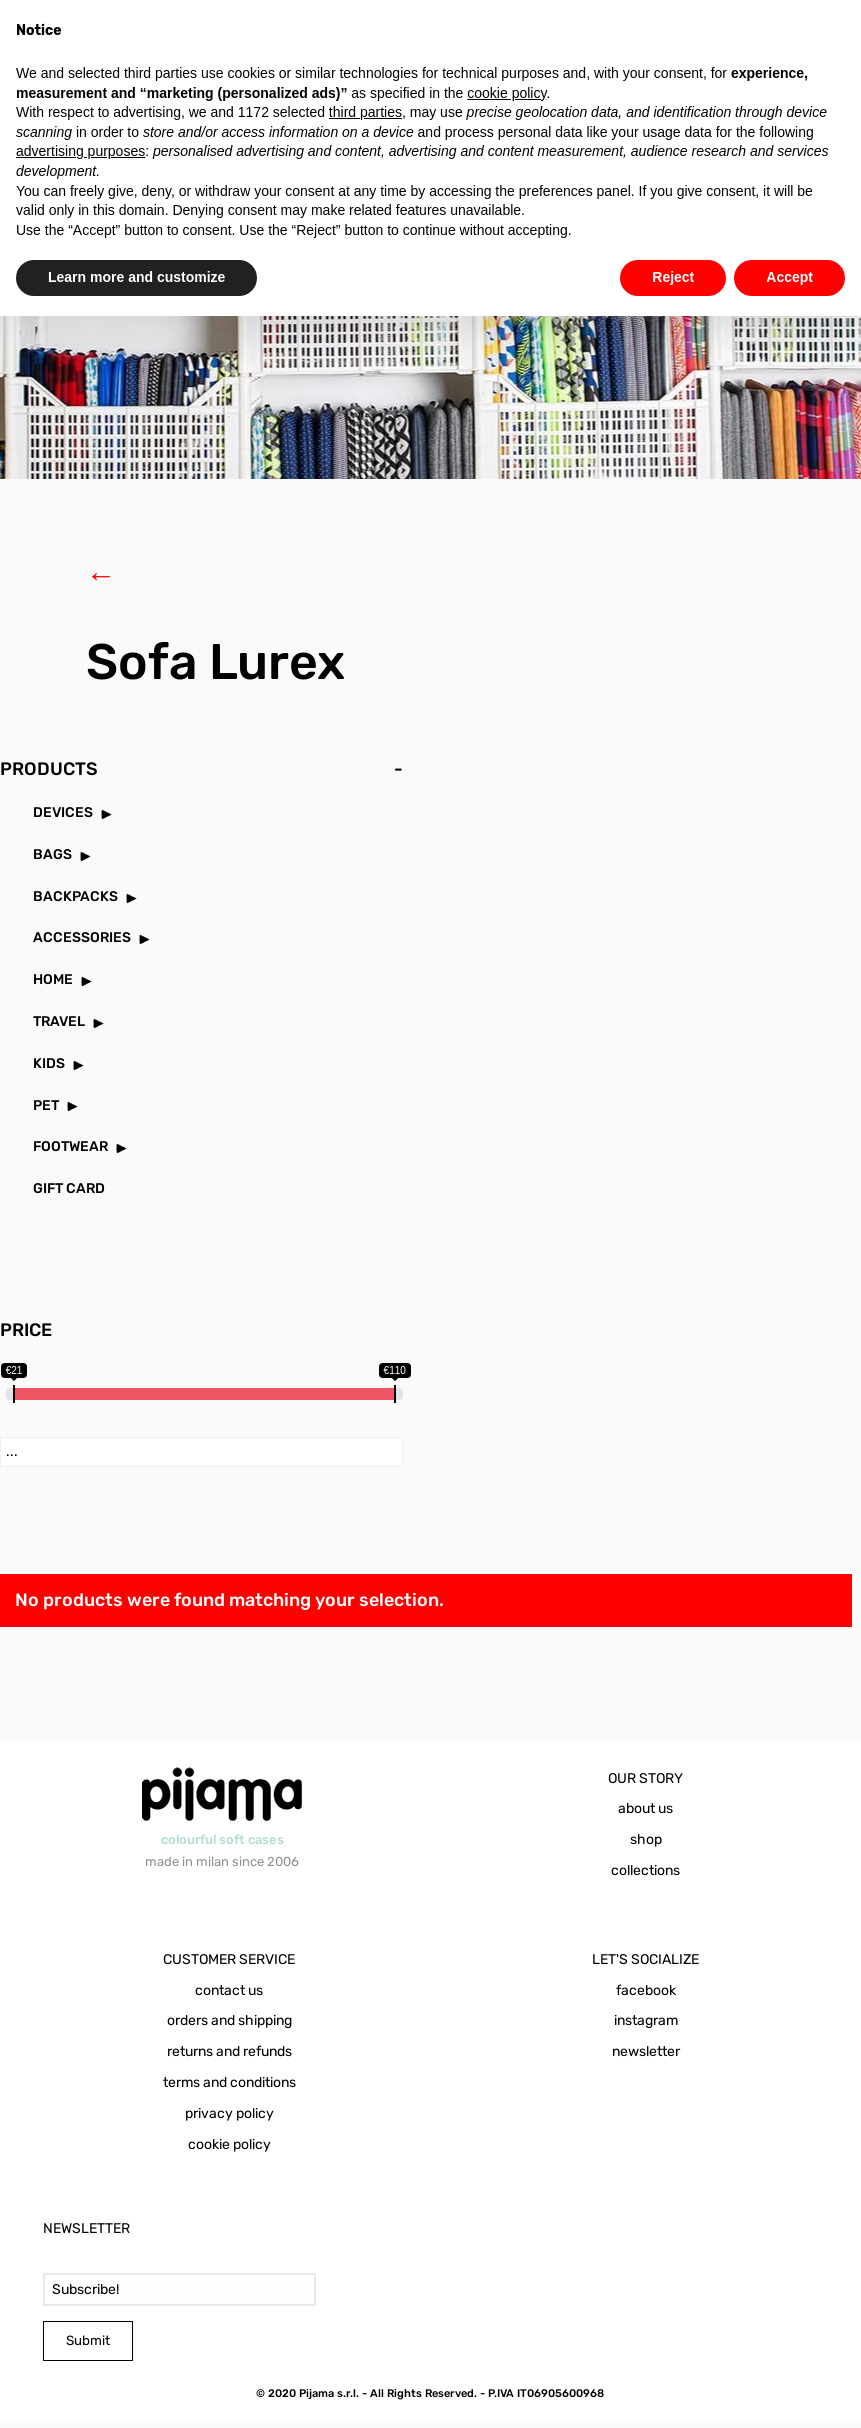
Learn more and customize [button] (136, 277)
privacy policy (229, 2120)
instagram (646, 2027)
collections (645, 1877)
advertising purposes (80, 151)
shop (646, 1846)
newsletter (646, 2058)
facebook (646, 1997)
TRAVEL (59, 1028)
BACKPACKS (75, 903)
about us (645, 1815)
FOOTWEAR (70, 1153)
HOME (53, 986)
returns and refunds (229, 2058)
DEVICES (63, 819)
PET (46, 1112)
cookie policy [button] (506, 93)
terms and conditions (229, 2089)
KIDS (49, 1070)
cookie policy (229, 2151)
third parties (365, 112)
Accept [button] (789, 277)
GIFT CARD (69, 1195)
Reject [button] (673, 277)
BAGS (52, 861)
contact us (229, 1997)
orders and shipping (229, 2027)
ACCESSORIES (82, 944)
